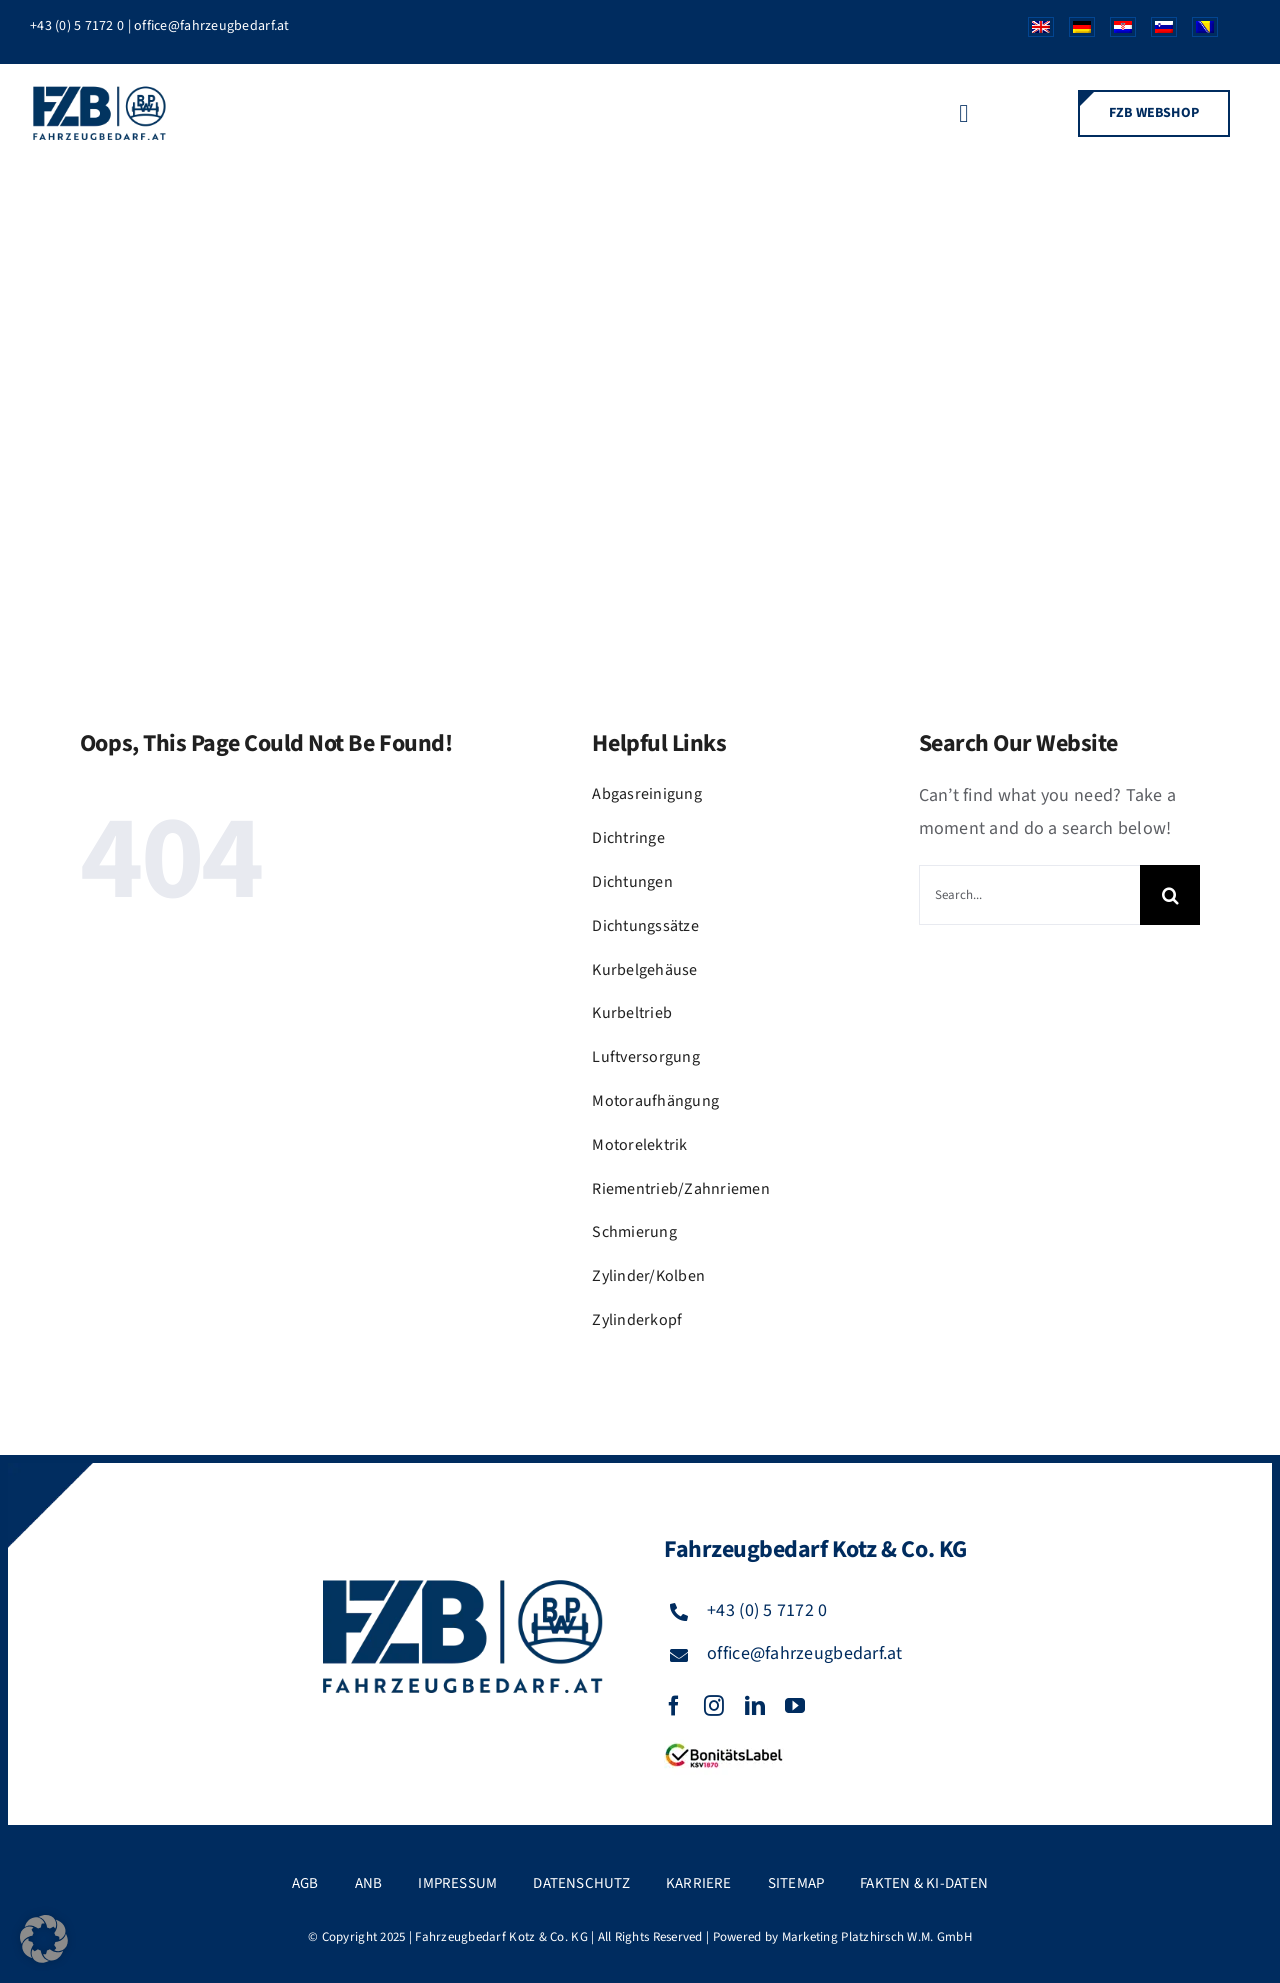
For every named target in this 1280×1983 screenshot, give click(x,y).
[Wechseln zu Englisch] (1033, 32)
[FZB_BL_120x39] (724, 1744)
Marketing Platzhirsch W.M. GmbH (877, 1937)
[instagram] (714, 1706)
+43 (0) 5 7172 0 (77, 26)
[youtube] (795, 1706)
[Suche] (1170, 895)
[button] (44, 1939)
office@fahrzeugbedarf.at (211, 26)
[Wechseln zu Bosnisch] (1197, 32)
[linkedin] (755, 1706)
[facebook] (674, 1706)
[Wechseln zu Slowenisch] (1156, 32)
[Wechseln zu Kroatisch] (1115, 32)
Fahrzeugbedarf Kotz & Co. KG (501, 1937)
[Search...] (1029, 895)
